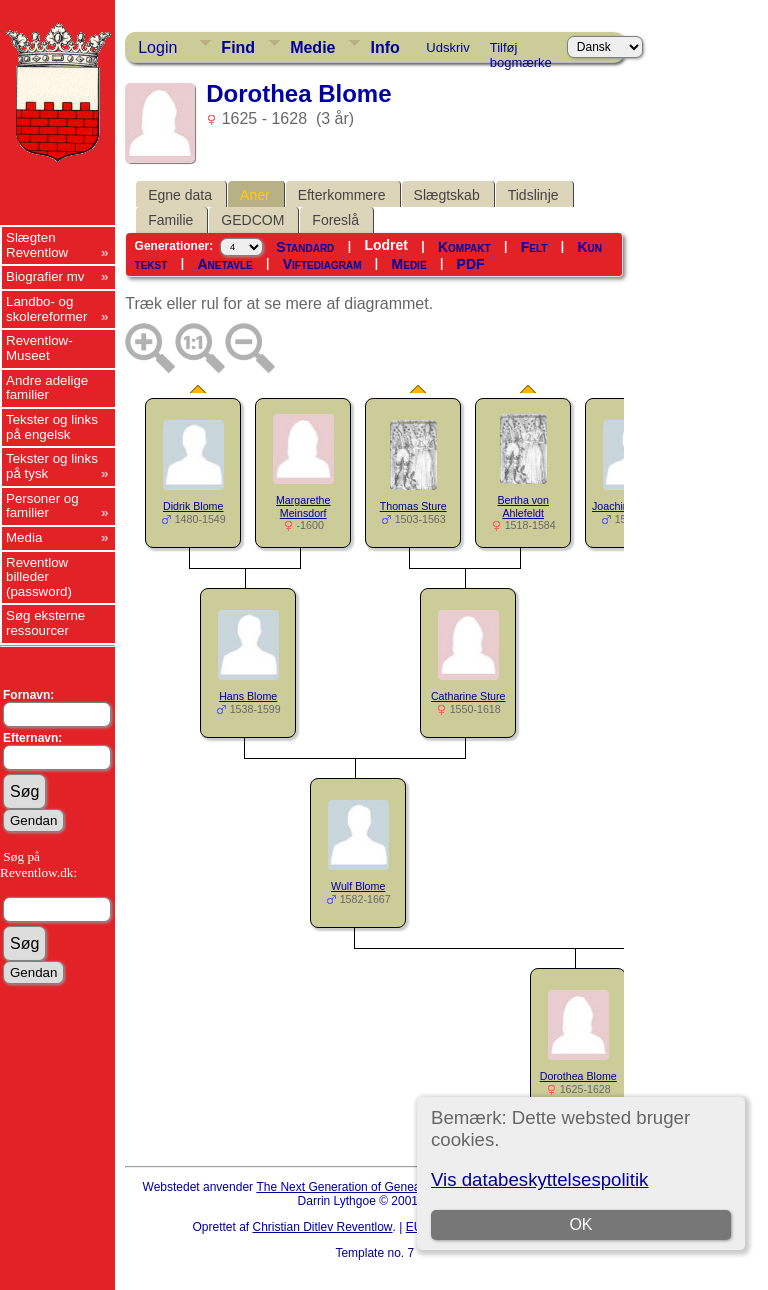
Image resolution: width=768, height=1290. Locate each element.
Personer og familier (42, 506)
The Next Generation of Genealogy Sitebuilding (382, 1187)
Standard (305, 247)
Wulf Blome (358, 886)
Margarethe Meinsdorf (303, 506)
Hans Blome (248, 696)
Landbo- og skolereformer (46, 309)
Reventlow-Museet (39, 348)
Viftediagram (322, 264)
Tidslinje (533, 195)
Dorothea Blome (578, 1076)
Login (157, 47)
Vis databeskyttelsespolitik (539, 1179)
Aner (255, 195)
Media (24, 537)
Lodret (386, 245)
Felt (534, 247)
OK (580, 1224)
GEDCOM (252, 220)
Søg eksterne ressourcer (45, 623)
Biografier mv (45, 276)
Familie (170, 220)
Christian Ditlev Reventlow (322, 1227)
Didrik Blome (193, 506)
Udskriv (447, 47)
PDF (471, 264)
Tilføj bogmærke (521, 51)
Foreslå (335, 220)
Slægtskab (447, 195)
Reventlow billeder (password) (39, 577)
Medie (312, 47)
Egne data (180, 195)
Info (384, 47)
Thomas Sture (413, 506)
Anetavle (224, 264)
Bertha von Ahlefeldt (523, 506)
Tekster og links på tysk (52, 466)
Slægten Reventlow (37, 245)
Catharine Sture (468, 696)
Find (238, 47)
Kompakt (464, 247)
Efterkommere (342, 195)
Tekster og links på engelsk (52, 427)
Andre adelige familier (47, 388)
